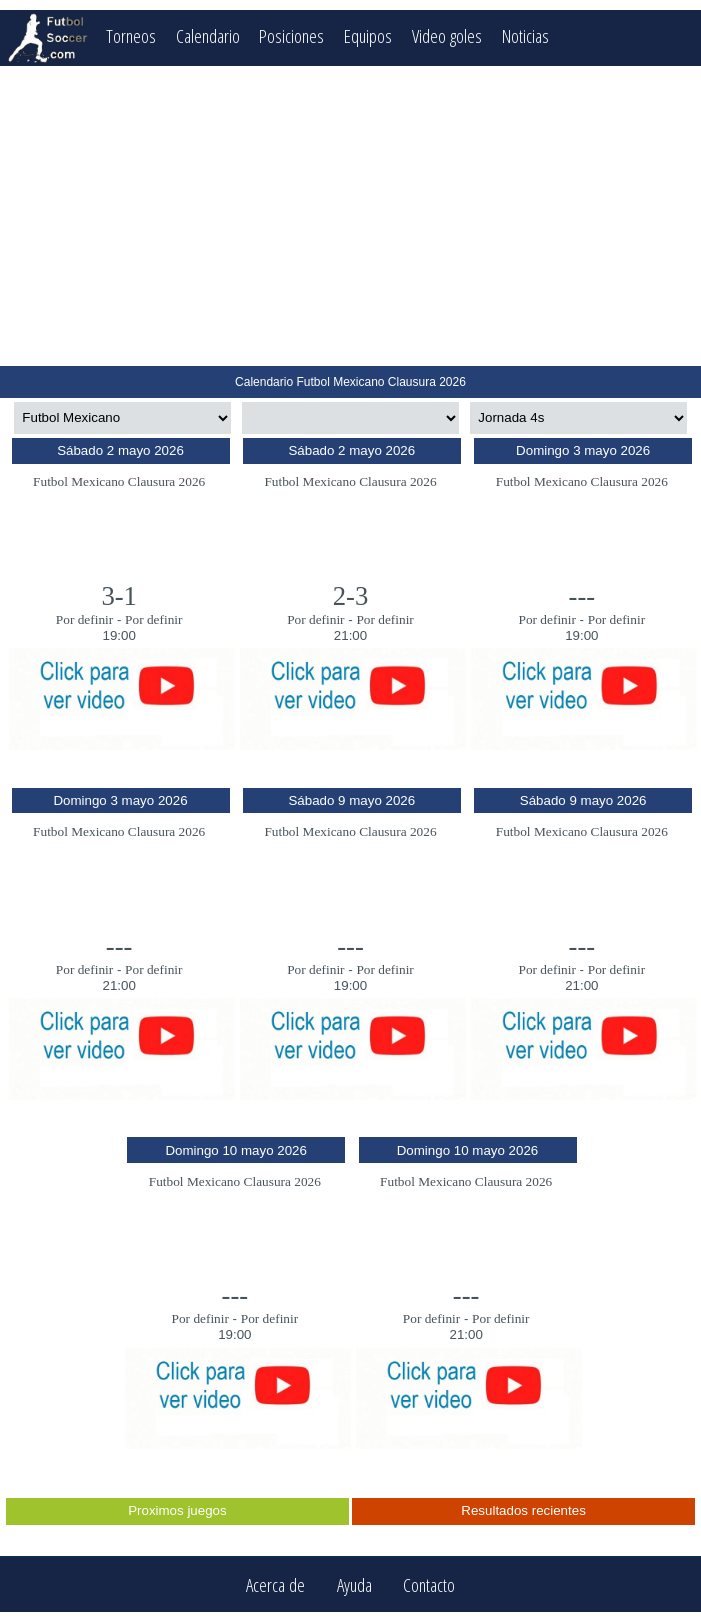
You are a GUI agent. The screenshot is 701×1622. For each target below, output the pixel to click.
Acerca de (275, 1584)
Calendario (208, 35)
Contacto (429, 1584)
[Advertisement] (350, 216)
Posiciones (291, 35)
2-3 (351, 596)
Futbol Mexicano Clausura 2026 (119, 481)
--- (582, 596)
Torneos (131, 35)
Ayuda (354, 1584)
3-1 (119, 596)
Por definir (84, 619)
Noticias (525, 35)
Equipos (368, 35)
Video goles (447, 35)
